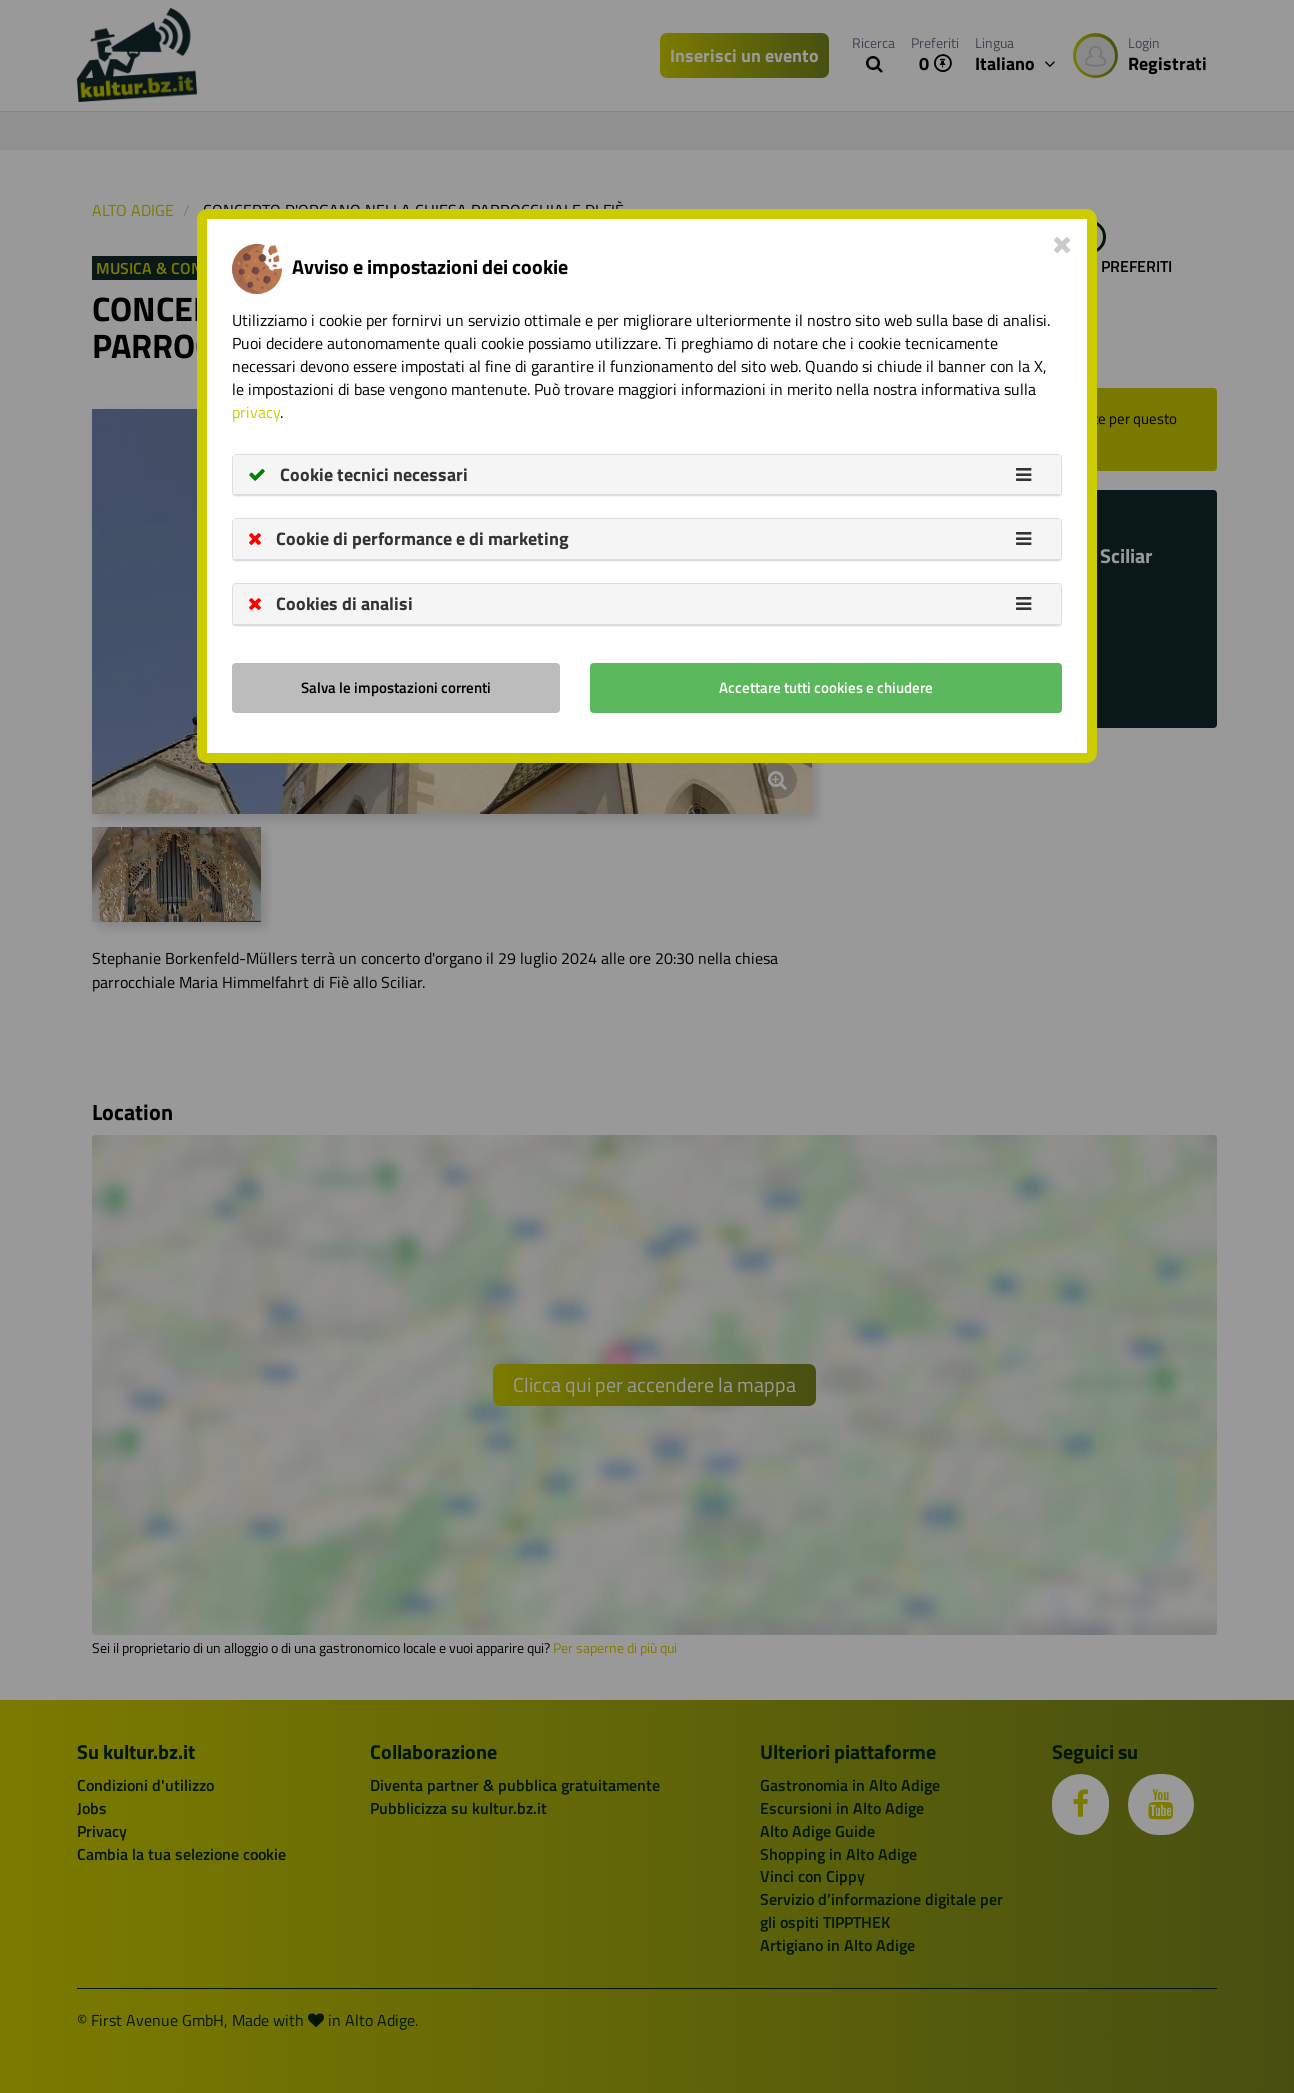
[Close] (1062, 244)
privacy (256, 412)
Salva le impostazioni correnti (396, 687)
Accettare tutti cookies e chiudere (826, 687)
